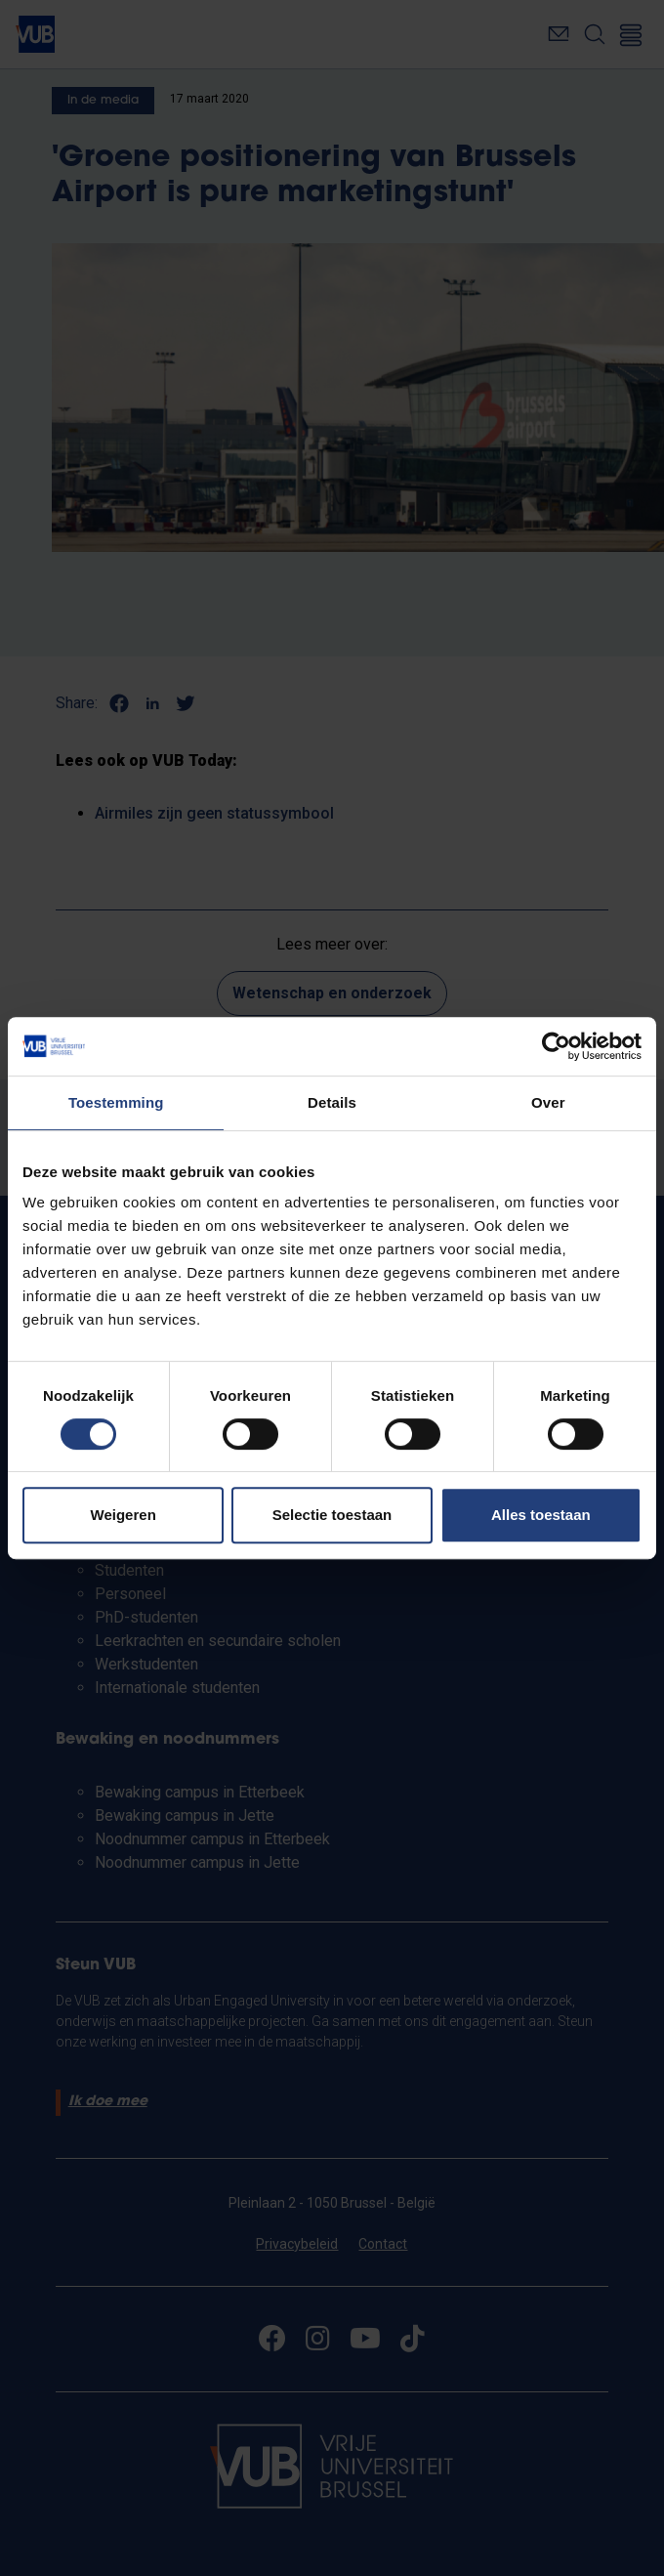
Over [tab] (548, 1102)
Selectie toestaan (332, 1514)
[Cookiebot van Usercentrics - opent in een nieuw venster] (556, 1046)
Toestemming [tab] (116, 1102)
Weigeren (123, 1514)
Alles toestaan (541, 1514)
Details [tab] (332, 1102)
